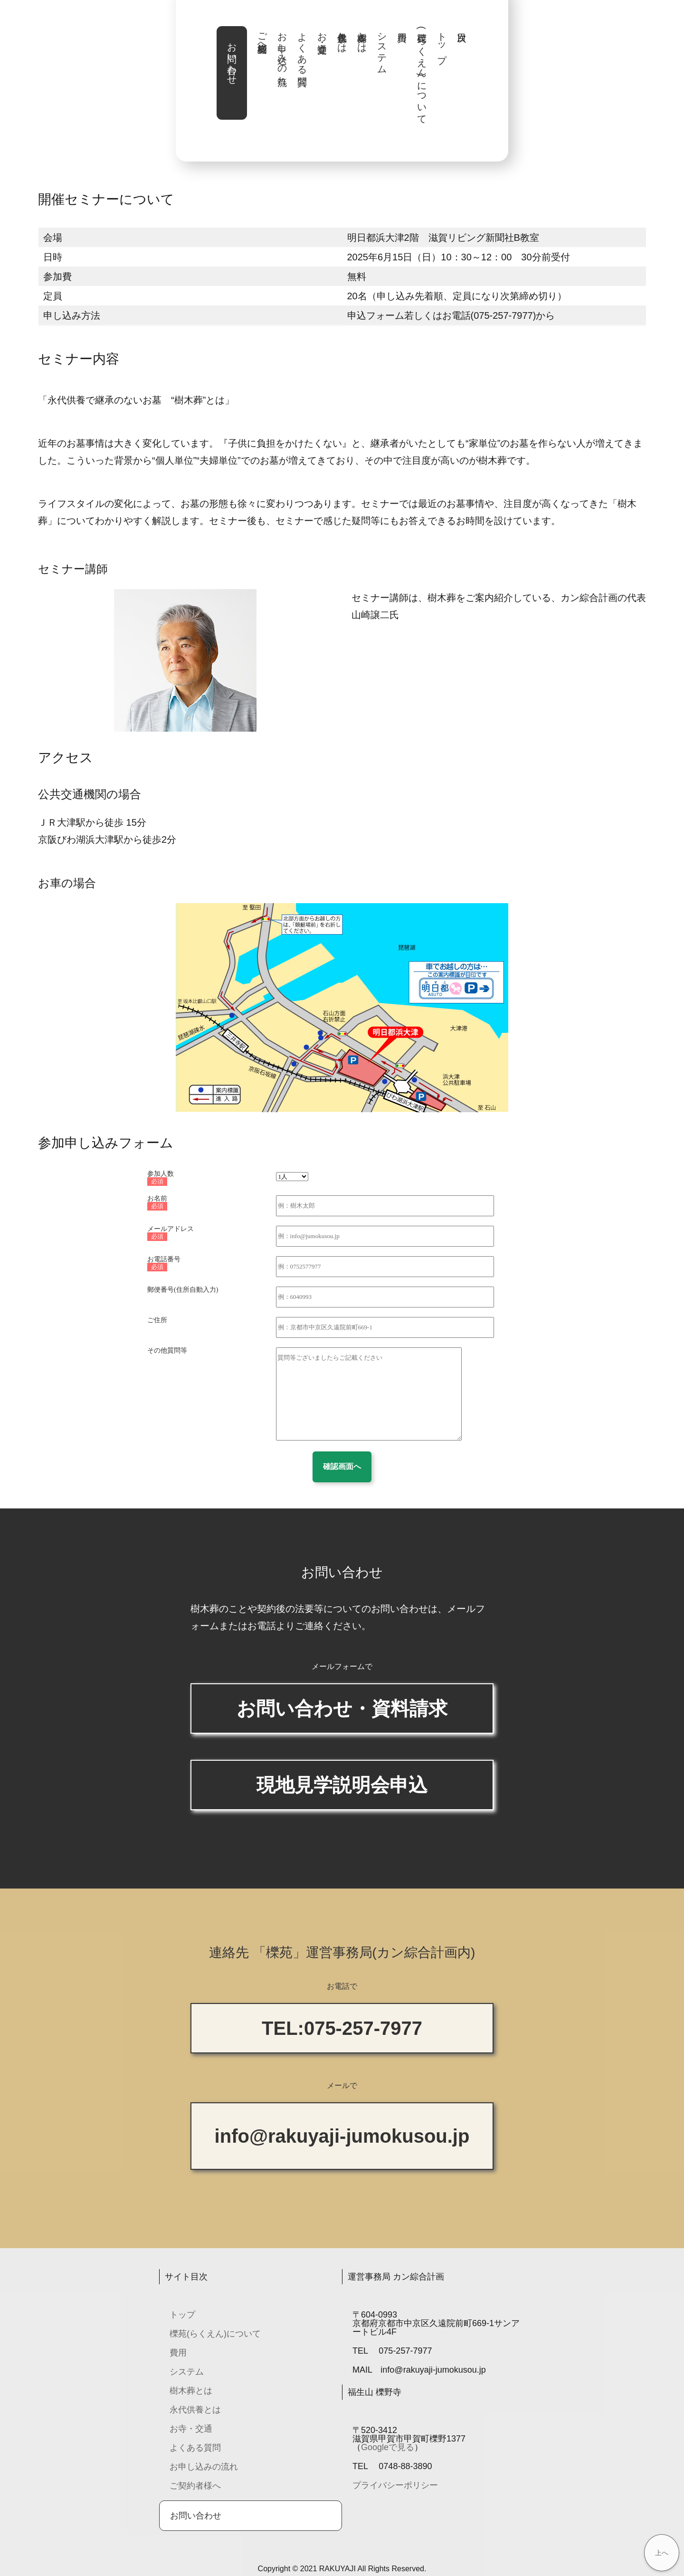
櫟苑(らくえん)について (422, 73)
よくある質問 (302, 48)
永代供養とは (342, 37)
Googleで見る (387, 2447)
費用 (178, 2352)
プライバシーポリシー (395, 2485)
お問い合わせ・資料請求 (342, 1708)
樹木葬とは (362, 37)
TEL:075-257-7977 (342, 2028)
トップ (442, 42)
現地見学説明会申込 (342, 1785)
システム (382, 48)
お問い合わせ (232, 58)
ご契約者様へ (262, 37)
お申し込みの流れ (282, 53)
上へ (661, 2553)
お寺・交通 (322, 31)
